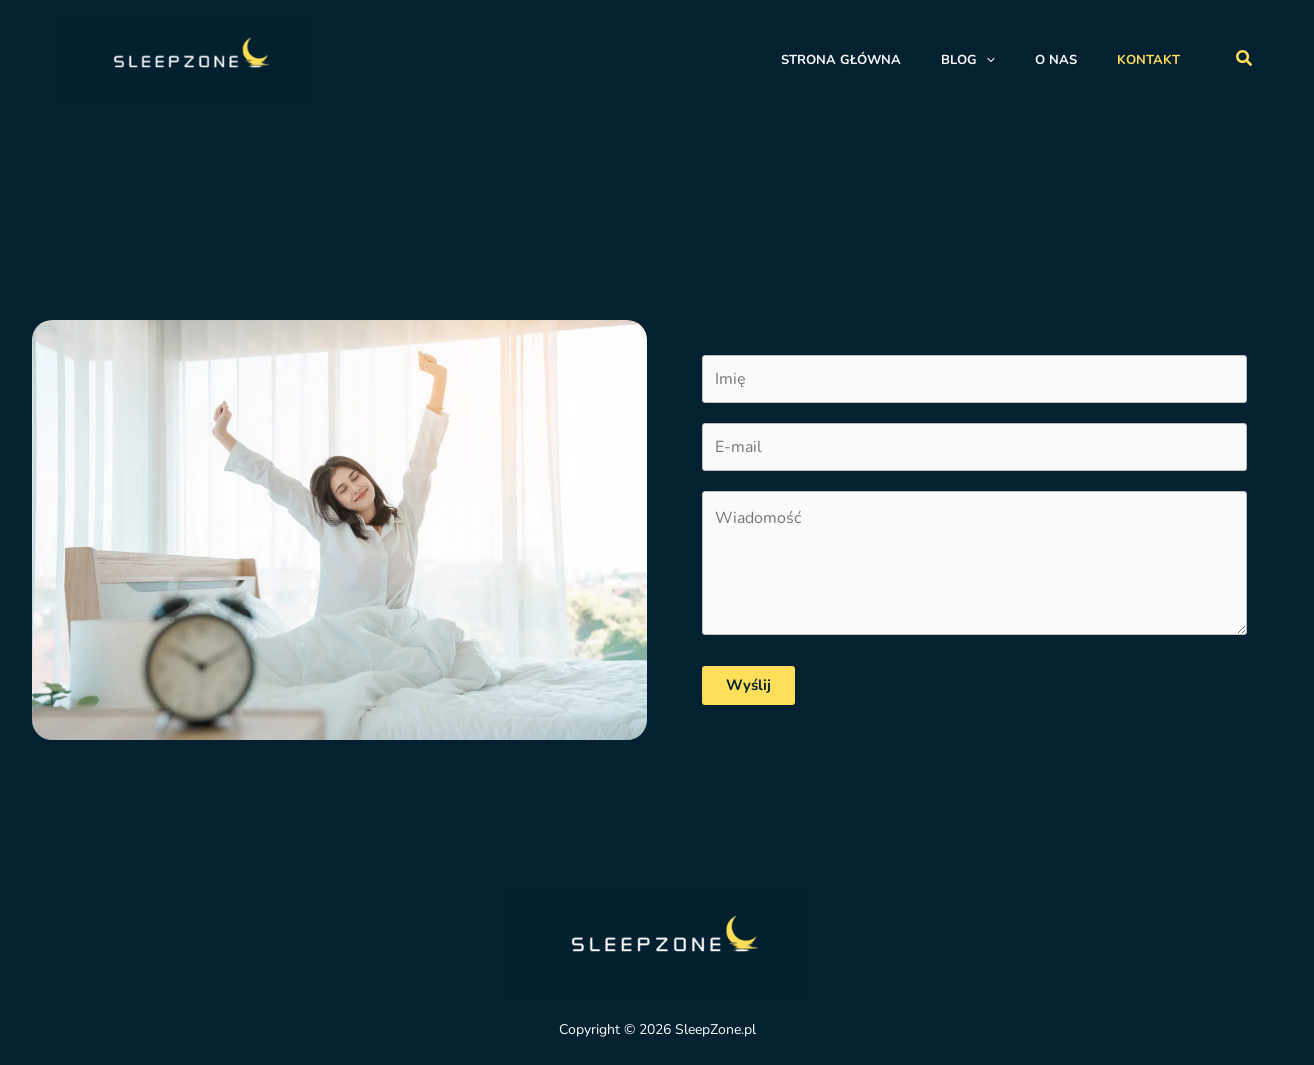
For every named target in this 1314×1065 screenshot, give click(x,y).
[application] (986, 60)
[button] (1245, 59)
